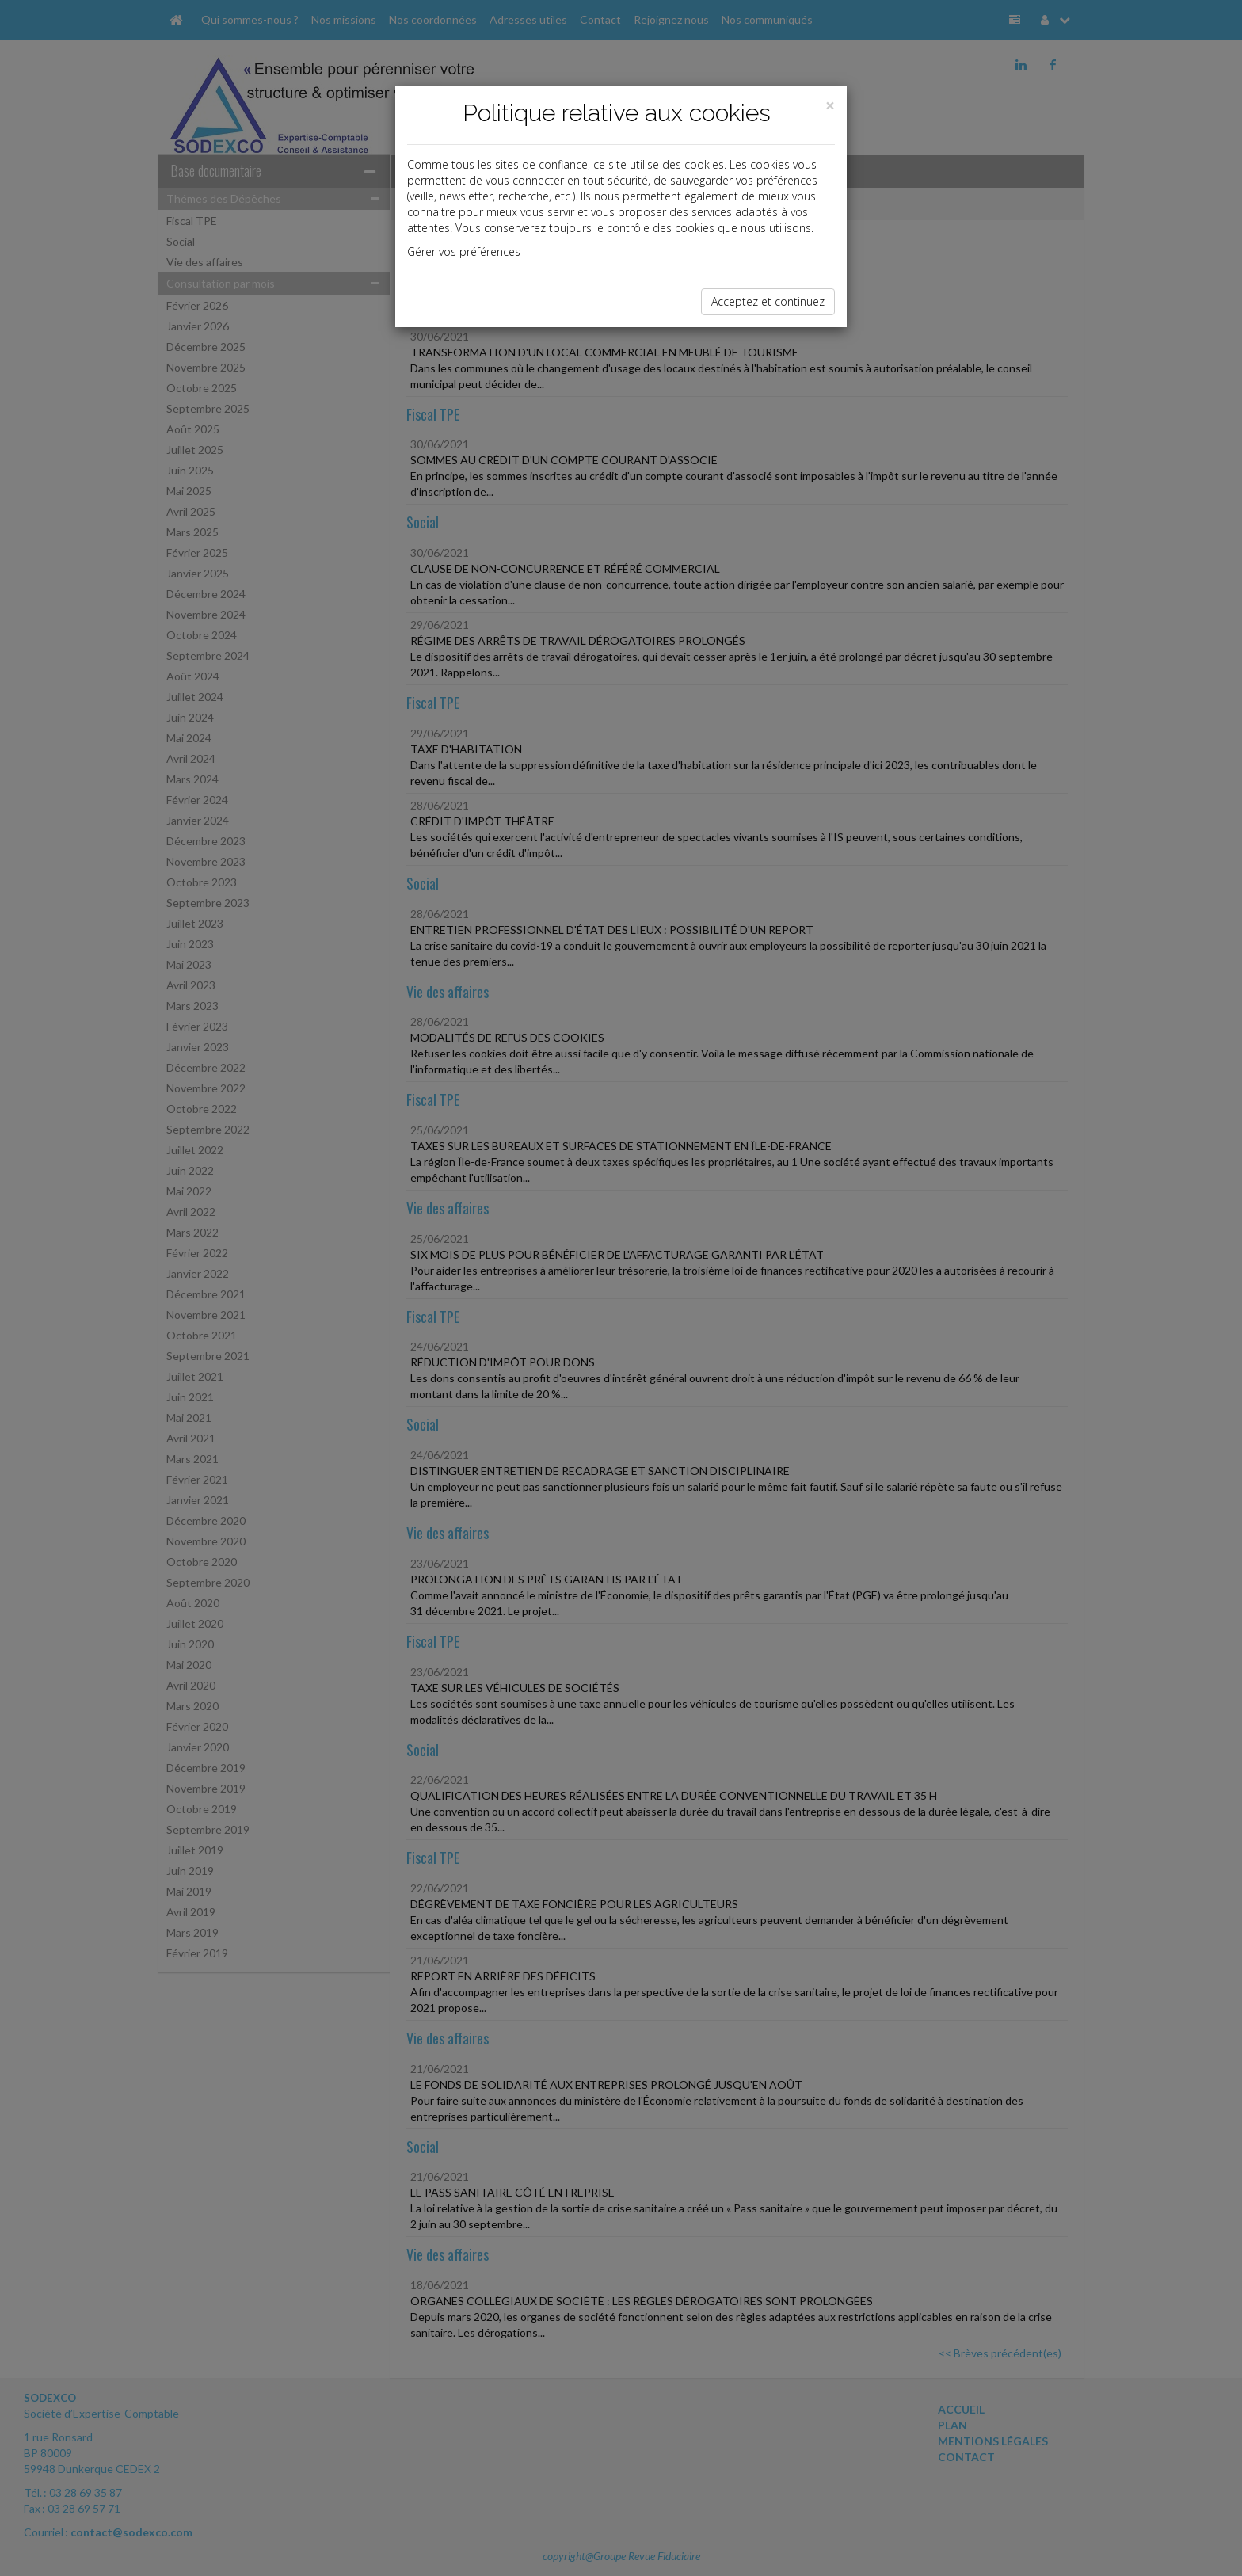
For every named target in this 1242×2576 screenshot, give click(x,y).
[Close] (830, 105)
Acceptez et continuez (768, 301)
